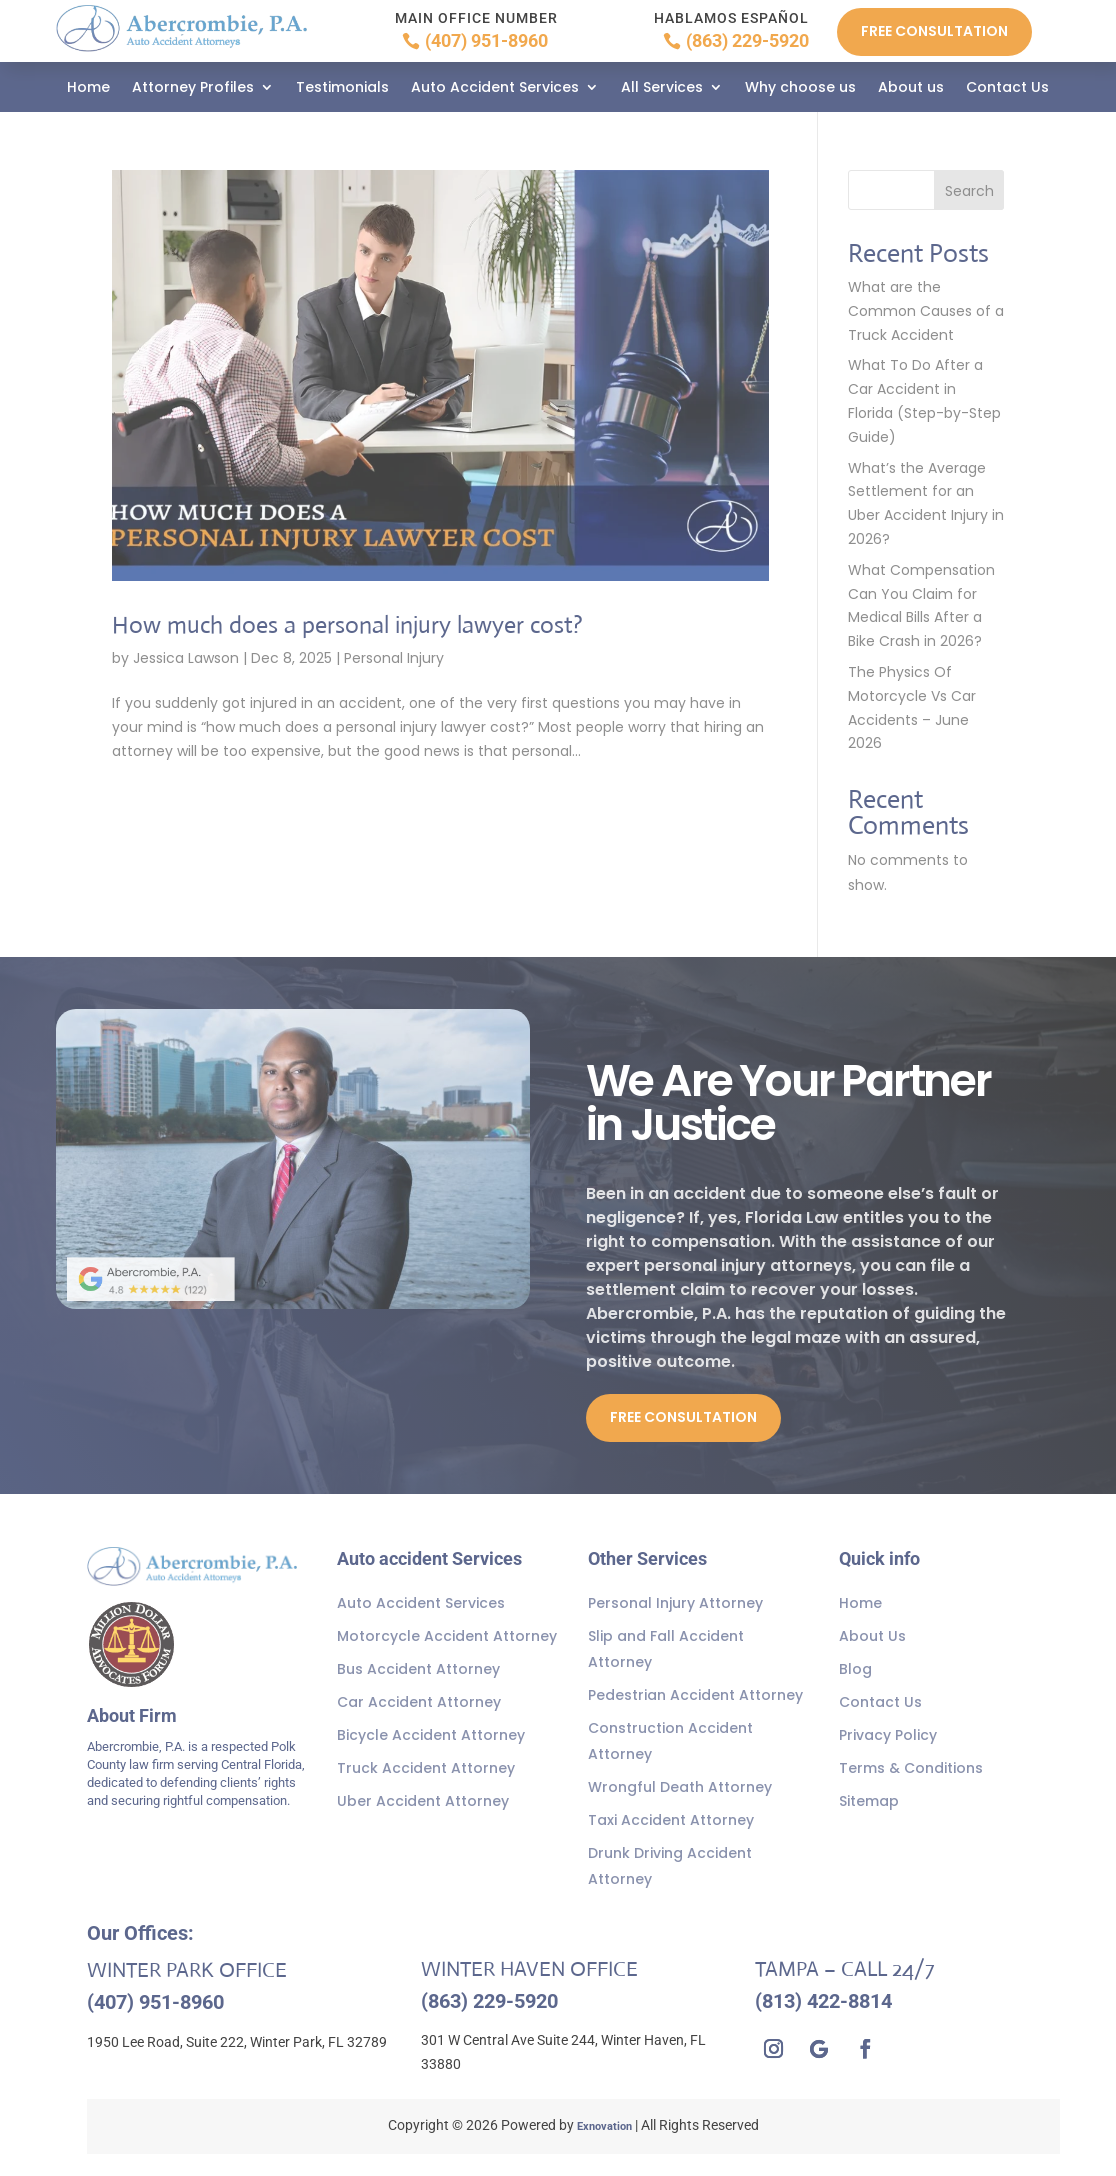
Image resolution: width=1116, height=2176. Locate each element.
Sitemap (869, 1801)
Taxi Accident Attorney (671, 1820)
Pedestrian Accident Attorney (695, 1695)
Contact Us (1007, 88)
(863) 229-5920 (747, 40)
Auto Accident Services (495, 88)
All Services (662, 88)
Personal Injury (394, 658)
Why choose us (800, 88)
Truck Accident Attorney (426, 1768)
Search (969, 191)
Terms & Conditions (911, 1768)
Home (88, 88)
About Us (872, 1636)
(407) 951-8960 (486, 40)
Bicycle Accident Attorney (431, 1735)
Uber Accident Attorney (423, 1801)
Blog (855, 1669)
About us (911, 88)
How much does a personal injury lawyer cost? (367, 624)
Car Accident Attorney (419, 1702)
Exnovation (604, 2126)
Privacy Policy (888, 1735)
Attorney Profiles (193, 88)
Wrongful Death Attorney (680, 1787)
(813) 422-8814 (823, 2001)
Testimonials (342, 88)
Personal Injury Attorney (675, 1603)
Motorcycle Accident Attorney (447, 1636)
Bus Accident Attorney (418, 1669)
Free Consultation (934, 31)
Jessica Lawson (186, 658)
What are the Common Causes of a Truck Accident (926, 311)
